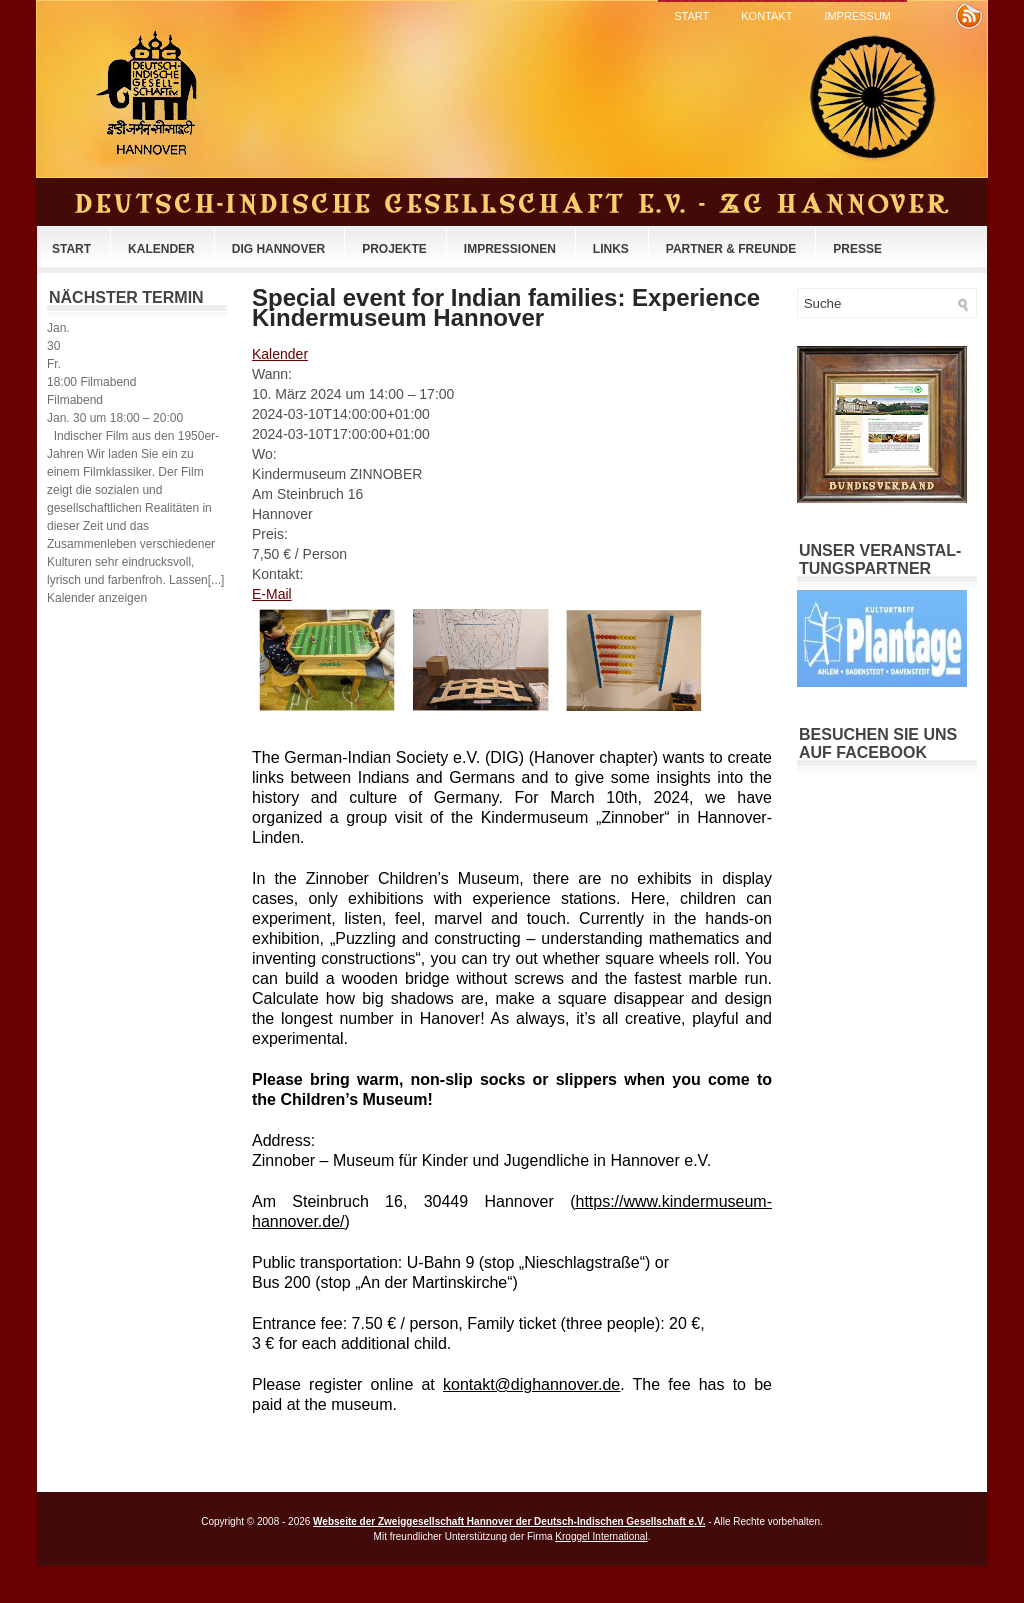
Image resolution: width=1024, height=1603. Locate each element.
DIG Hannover (278, 249)
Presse (857, 249)
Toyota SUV (597, 1584)
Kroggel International (601, 1536)
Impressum (857, 16)
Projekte (394, 249)
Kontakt (766, 16)
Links (611, 249)
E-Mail (272, 594)
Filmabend (75, 400)
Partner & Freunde (731, 249)
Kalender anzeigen (97, 598)
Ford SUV (657, 1584)
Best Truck (731, 1584)
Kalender (161, 249)
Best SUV (486, 1584)
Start (691, 16)
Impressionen (510, 249)
